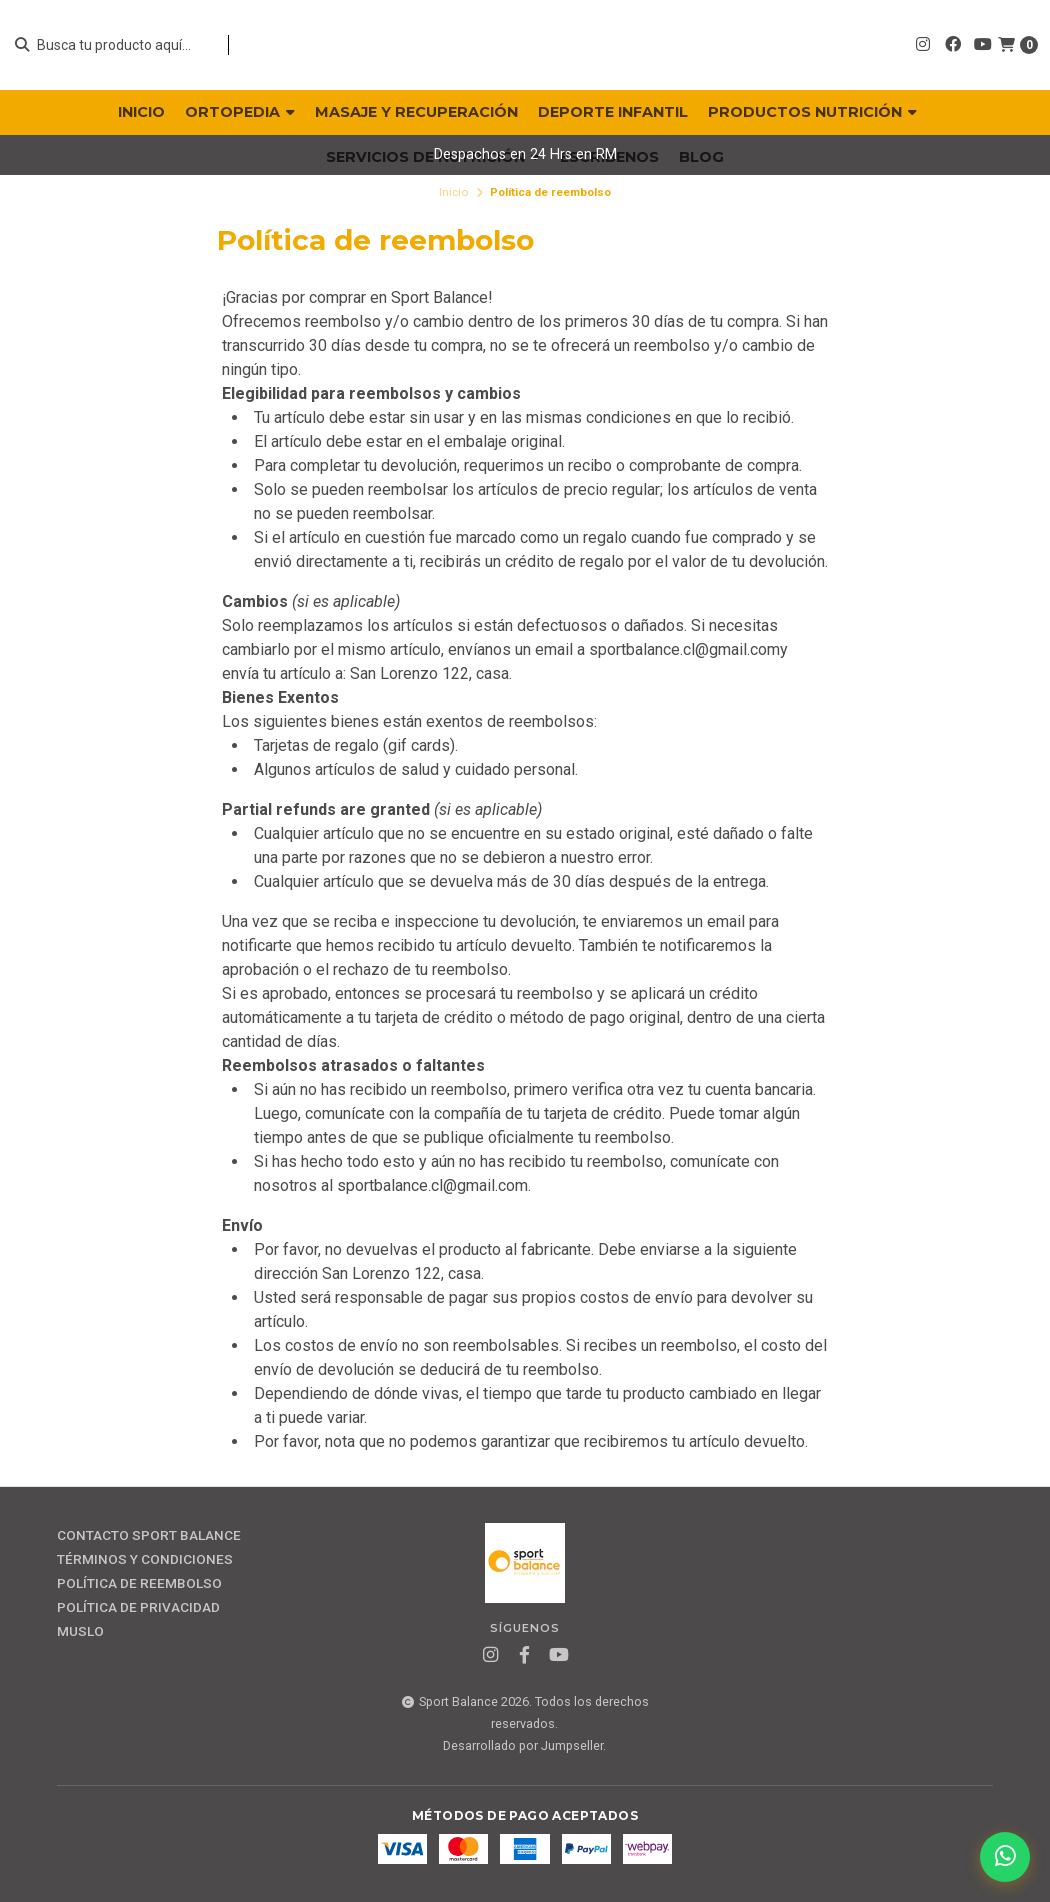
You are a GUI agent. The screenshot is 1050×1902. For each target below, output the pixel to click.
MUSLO (80, 1632)
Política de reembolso (139, 1584)
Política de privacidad (138, 1608)
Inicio (453, 192)
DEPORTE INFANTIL (613, 112)
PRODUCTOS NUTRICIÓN (812, 112)
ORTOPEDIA (240, 112)
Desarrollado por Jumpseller (523, 1745)
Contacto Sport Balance (149, 1536)
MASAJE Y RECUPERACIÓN (416, 112)
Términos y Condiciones (145, 1560)
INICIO (141, 112)
